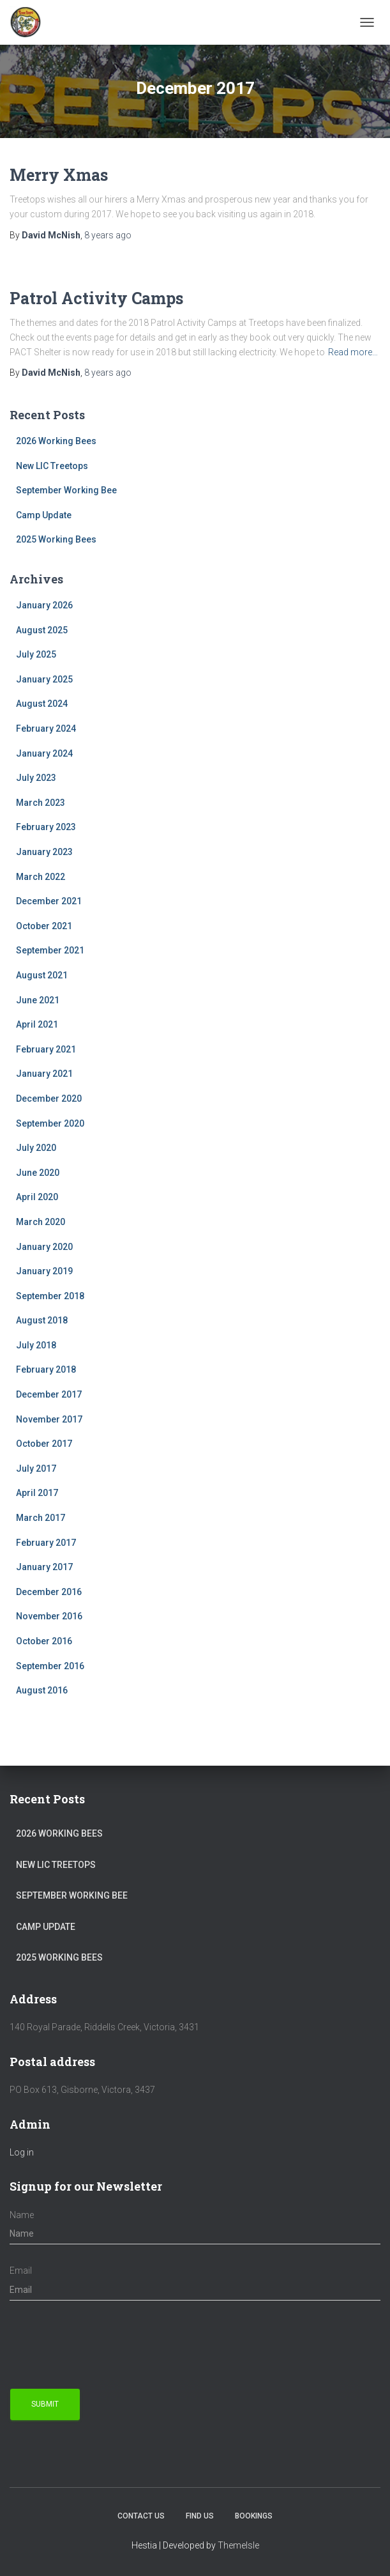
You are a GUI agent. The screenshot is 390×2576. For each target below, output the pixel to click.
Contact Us (141, 2515)
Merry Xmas (59, 174)
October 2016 (44, 1641)
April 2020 (37, 1197)
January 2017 (44, 1567)
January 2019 (44, 1271)
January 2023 (44, 852)
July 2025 (36, 654)
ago (107, 235)
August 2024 (42, 703)
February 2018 (46, 1369)
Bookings (254, 2515)
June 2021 (37, 1000)
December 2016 (49, 1592)
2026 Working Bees (56, 441)
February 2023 (46, 827)
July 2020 (36, 1148)
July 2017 (36, 1468)
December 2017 (49, 1394)
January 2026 (44, 605)
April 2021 (37, 1024)
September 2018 (50, 1296)
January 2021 (44, 1073)
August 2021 (42, 975)
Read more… (353, 352)
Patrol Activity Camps (96, 298)
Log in (22, 2152)
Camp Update (43, 515)
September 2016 (50, 1666)
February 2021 (46, 1049)
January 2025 (44, 679)
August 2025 (42, 630)
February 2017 (46, 1543)
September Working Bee (66, 490)
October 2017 (44, 1443)
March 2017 (40, 1518)
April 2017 (37, 1493)
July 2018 (36, 1345)
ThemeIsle (238, 2545)
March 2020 (40, 1222)
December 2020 (49, 1098)
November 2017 (49, 1419)
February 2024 (46, 728)
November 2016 (49, 1616)
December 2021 (49, 901)
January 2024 (44, 753)
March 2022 (40, 877)
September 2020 (50, 1123)
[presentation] (107, 2345)
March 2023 (40, 803)
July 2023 (36, 778)
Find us (200, 2515)
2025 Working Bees (56, 539)
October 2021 (44, 926)
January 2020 (44, 1247)
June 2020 (37, 1173)
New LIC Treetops (52, 466)
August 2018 (42, 1320)
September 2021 (50, 950)
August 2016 (42, 1690)
